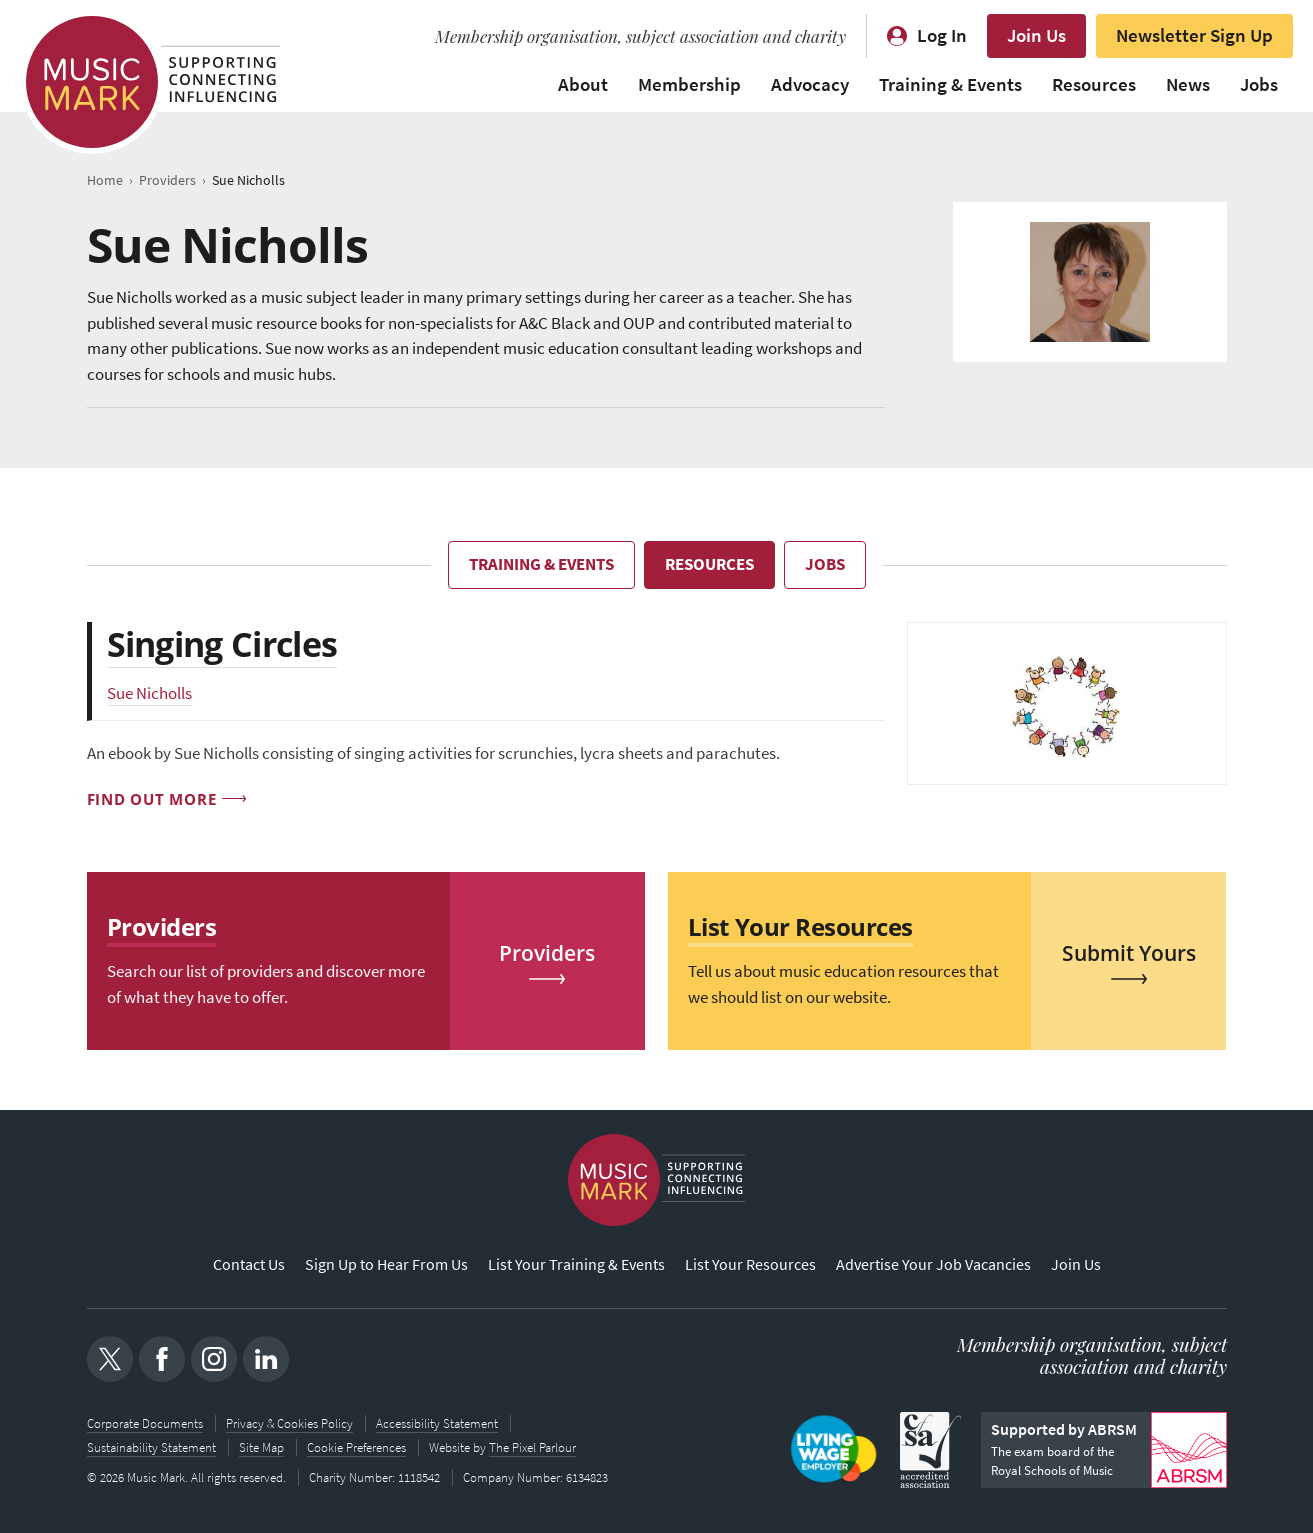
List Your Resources (750, 1264)
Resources (1094, 84)
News (1188, 84)
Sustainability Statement (151, 1447)
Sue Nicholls (149, 693)
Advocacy (810, 84)
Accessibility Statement (437, 1423)
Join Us (1036, 35)
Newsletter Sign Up (1194, 35)
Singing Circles (222, 644)
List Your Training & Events (576, 1264)
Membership (689, 84)
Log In (942, 35)
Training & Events (950, 84)
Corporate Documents (145, 1423)
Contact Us (249, 1264)
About (583, 84)
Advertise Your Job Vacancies (933, 1264)
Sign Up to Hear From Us (386, 1264)
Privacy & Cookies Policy (289, 1423)
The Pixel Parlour (532, 1447)
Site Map (261, 1447)
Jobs (1259, 84)
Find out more (152, 799)
